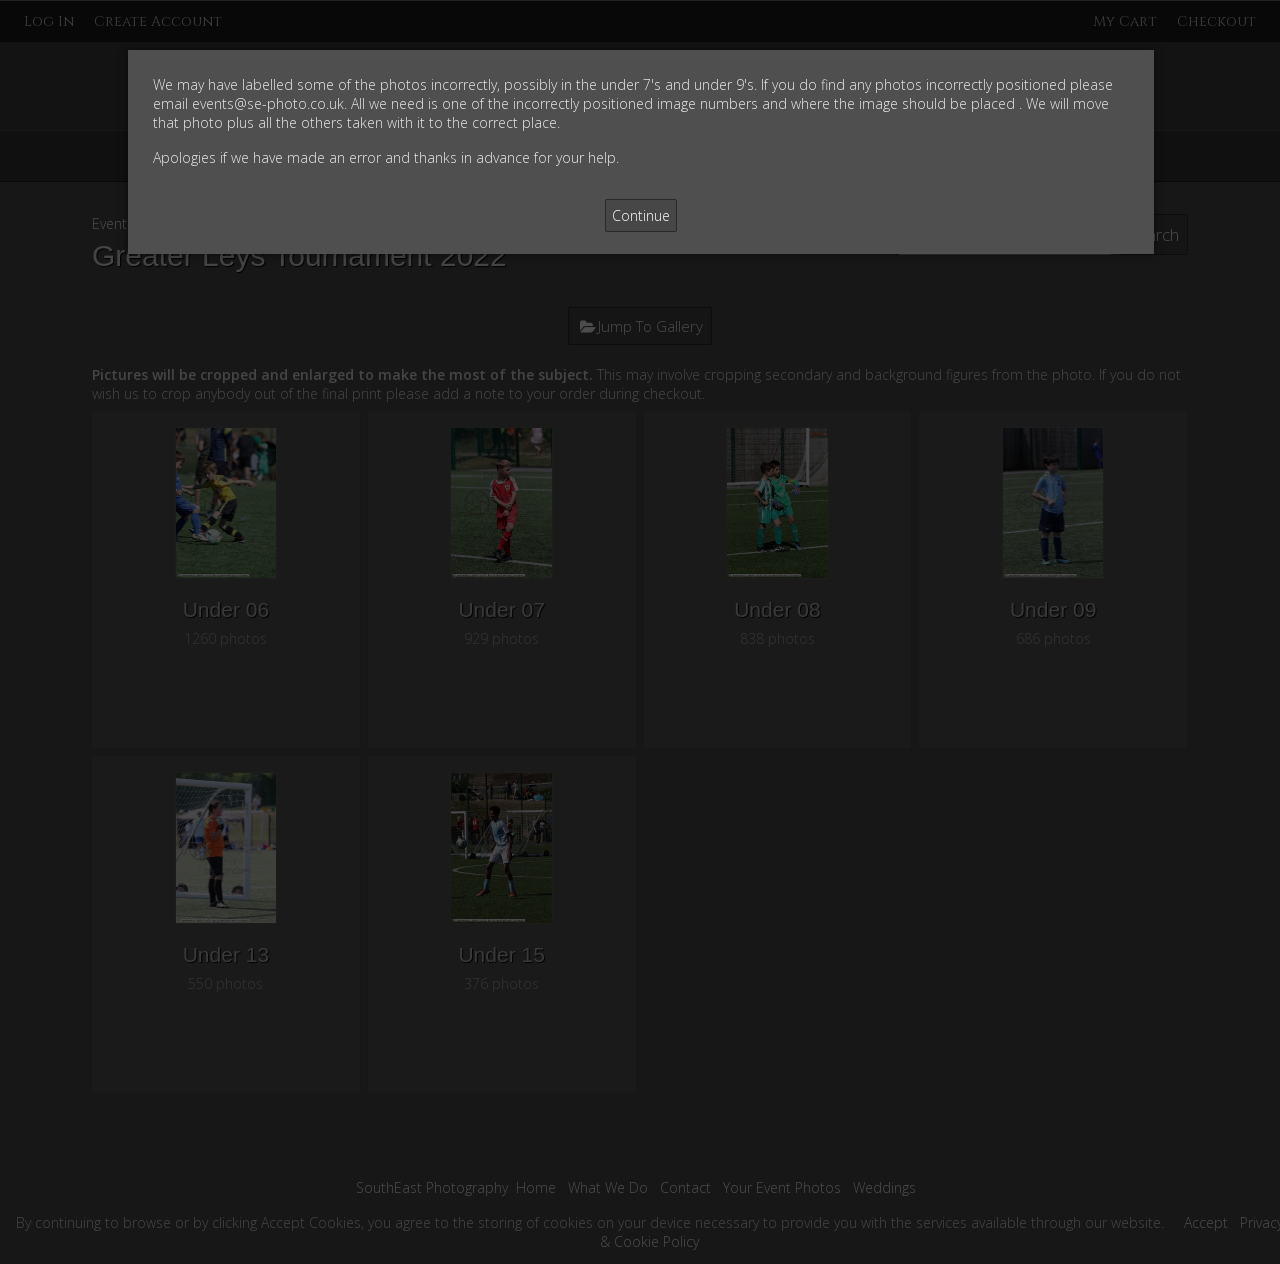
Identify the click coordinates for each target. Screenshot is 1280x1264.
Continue (641, 215)
